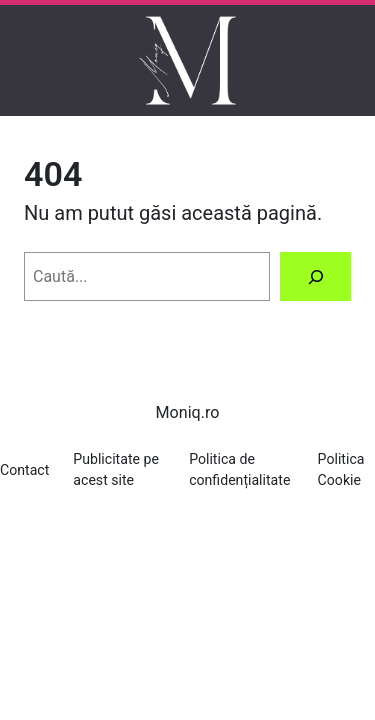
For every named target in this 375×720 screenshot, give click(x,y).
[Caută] (315, 276)
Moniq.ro (188, 412)
